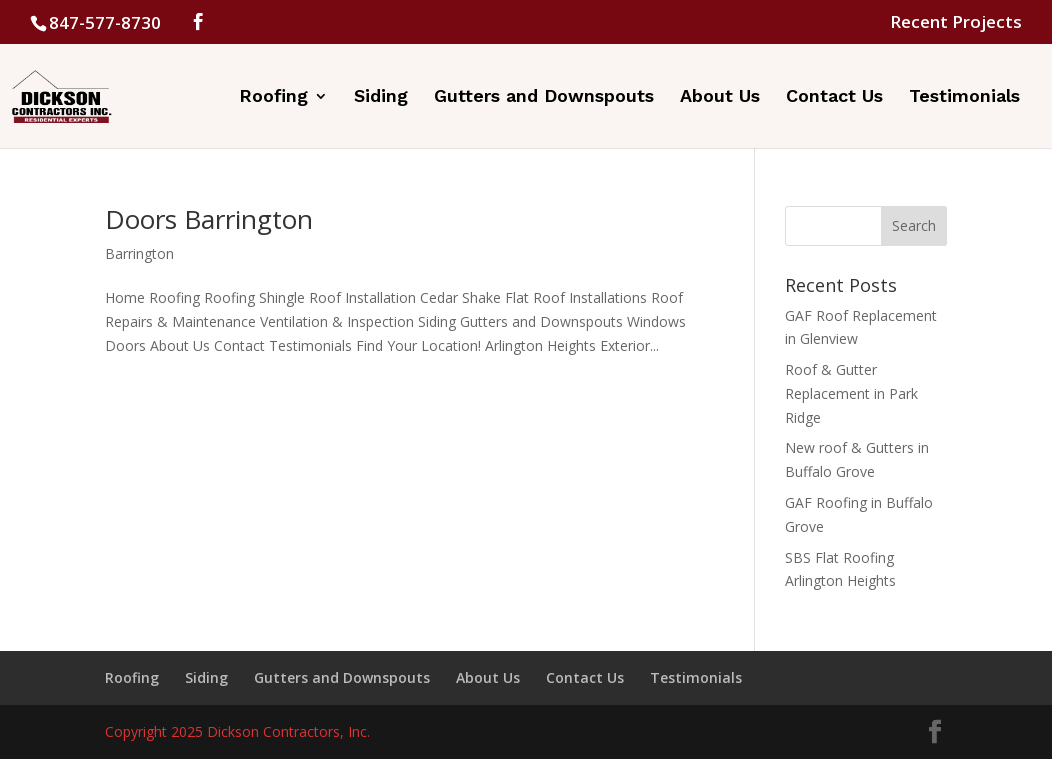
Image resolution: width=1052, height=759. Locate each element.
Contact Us (834, 97)
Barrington (139, 253)
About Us (720, 97)
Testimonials (964, 97)
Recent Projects (956, 23)
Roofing (273, 97)
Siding (381, 97)
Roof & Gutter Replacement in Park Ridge (851, 393)
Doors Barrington (209, 219)
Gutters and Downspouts (544, 97)
